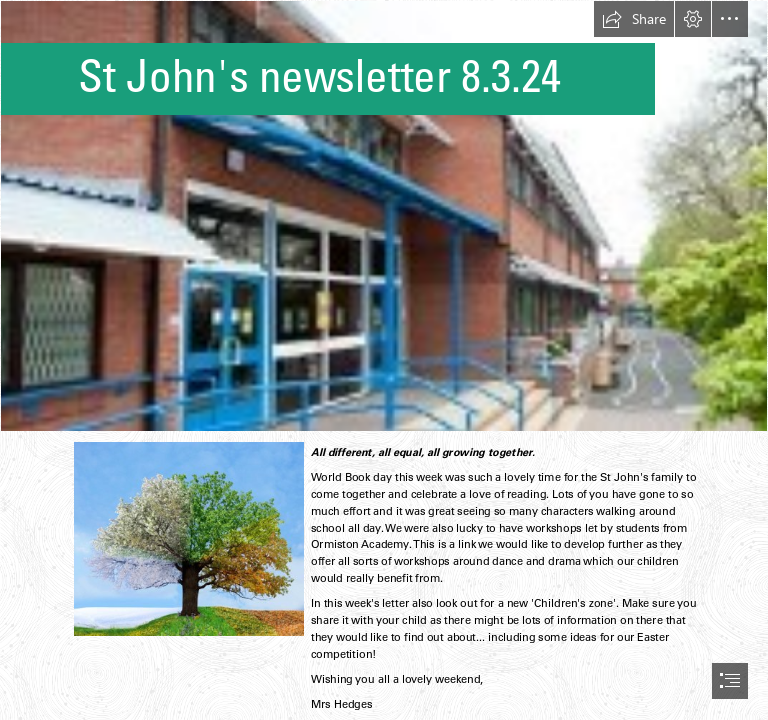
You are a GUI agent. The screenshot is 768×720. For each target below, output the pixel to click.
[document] (384, 360)
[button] (634, 19)
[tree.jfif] (188, 538)
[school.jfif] (384, 216)
